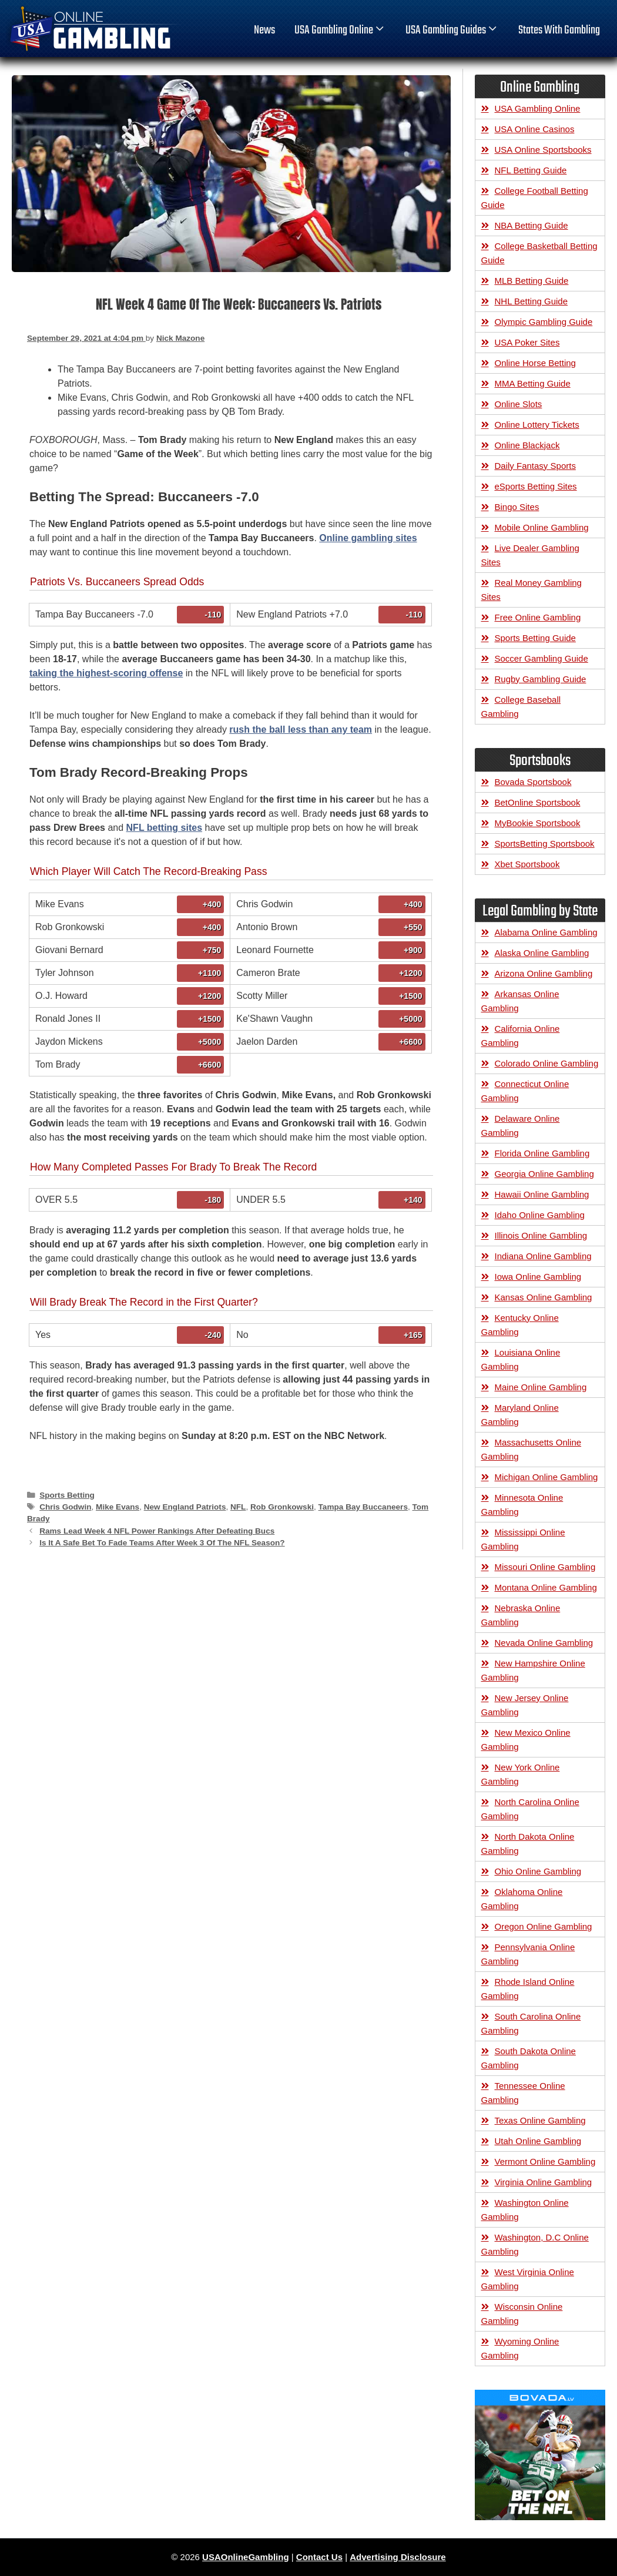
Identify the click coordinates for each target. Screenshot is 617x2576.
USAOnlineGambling (245, 2557)
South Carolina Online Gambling (531, 2023)
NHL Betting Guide (531, 301)
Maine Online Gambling (541, 1387)
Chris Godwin (65, 1506)
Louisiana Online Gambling (521, 1359)
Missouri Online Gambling (545, 1567)
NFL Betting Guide (531, 170)
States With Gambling (559, 30)
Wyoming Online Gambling (520, 2348)
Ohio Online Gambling (538, 1871)
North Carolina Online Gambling (530, 1809)
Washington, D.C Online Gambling (535, 2244)
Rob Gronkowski (282, 1506)
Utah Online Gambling (538, 2141)
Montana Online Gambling (546, 1587)
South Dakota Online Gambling (528, 2058)
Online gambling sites (368, 538)
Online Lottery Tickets (537, 425)
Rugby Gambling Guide (540, 679)
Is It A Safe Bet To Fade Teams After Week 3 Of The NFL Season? (161, 1542)
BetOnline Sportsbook (538, 802)
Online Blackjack (527, 445)
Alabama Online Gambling (546, 932)
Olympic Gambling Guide (544, 322)
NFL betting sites (164, 828)
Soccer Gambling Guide (541, 658)
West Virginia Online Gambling (527, 2279)
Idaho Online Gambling (540, 1215)
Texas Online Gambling (540, 2120)
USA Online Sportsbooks (543, 150)
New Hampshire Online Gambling (533, 1670)
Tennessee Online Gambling (523, 2093)
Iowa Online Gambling (538, 1277)
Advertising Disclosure (397, 2557)
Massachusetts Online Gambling (531, 1449)
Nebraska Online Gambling (521, 1615)
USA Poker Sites (527, 342)
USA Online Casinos (535, 129)
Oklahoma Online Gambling (522, 1899)
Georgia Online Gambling (544, 1174)
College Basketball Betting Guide (539, 253)
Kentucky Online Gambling (520, 1325)
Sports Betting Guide (535, 638)
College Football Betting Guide (534, 198)
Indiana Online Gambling (543, 1256)
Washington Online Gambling (525, 2210)
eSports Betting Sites (536, 486)
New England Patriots (185, 1506)
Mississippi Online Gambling (523, 1539)
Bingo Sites (517, 507)
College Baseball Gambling (521, 707)
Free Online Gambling (538, 617)
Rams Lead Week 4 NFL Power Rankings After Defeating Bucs (156, 1531)
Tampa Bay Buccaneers (363, 1506)
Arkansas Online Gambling (520, 1001)
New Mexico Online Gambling (526, 1740)
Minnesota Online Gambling (522, 1504)
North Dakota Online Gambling (528, 1844)
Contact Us (319, 2557)
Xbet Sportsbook (527, 864)
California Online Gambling (520, 1036)
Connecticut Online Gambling (525, 1091)
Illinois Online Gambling (541, 1235)
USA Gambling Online (340, 30)
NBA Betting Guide (531, 225)
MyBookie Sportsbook (538, 823)
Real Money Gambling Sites (531, 590)
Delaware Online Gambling (520, 1125)
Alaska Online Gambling (542, 953)
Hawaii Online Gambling (542, 1194)
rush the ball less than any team (300, 729)
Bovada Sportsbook (533, 782)
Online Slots (518, 404)
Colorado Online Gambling (547, 1063)
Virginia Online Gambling (543, 2182)
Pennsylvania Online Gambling (528, 1954)
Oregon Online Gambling (543, 1926)
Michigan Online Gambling (546, 1477)
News (264, 30)
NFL (238, 1506)
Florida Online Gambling (542, 1153)
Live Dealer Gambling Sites (530, 555)
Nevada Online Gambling (544, 1643)
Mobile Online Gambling (542, 527)
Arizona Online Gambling (544, 973)
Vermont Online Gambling (545, 2161)
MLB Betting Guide (532, 281)
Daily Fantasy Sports (535, 466)
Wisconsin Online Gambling (522, 2314)
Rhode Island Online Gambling (528, 1989)
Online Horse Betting (535, 363)
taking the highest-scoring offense (106, 673)
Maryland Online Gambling (520, 1415)
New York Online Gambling (520, 1774)
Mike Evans (117, 1506)
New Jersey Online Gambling (525, 1705)
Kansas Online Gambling (543, 1297)
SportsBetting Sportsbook (545, 843)
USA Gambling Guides (452, 30)
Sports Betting (67, 1495)
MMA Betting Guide (533, 383)
